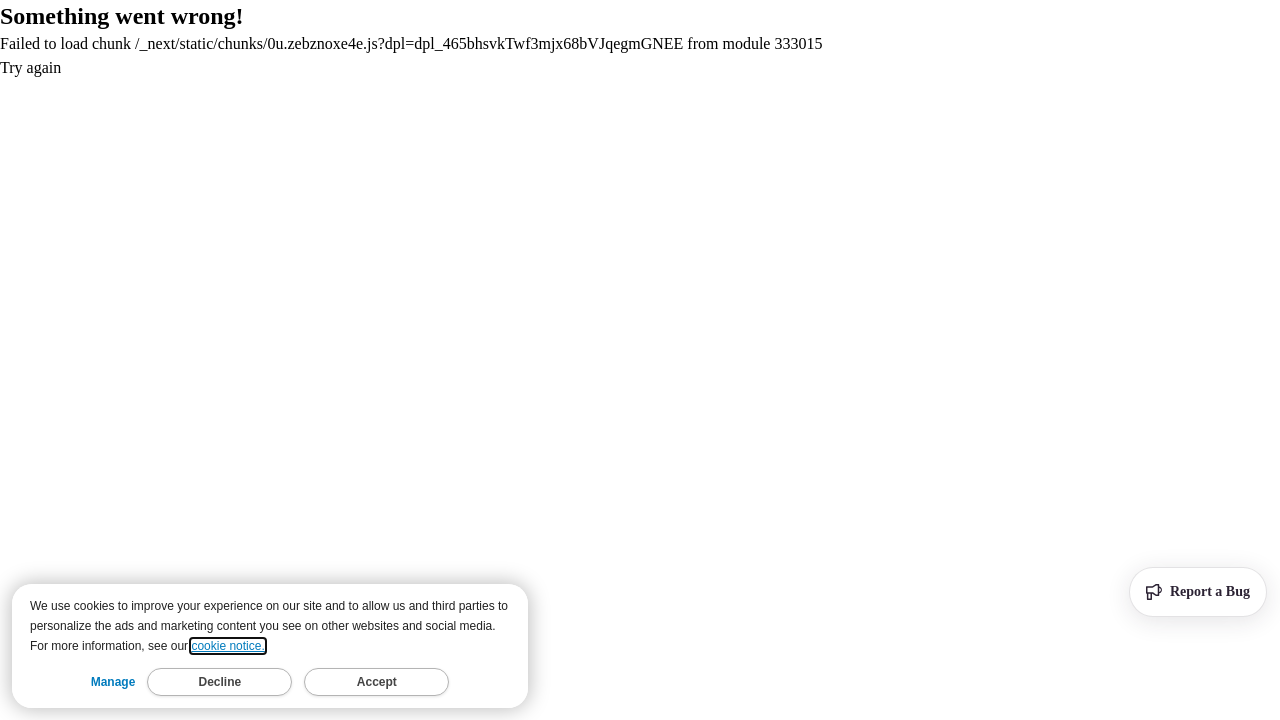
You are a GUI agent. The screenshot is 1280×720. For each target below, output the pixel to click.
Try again (30, 67)
